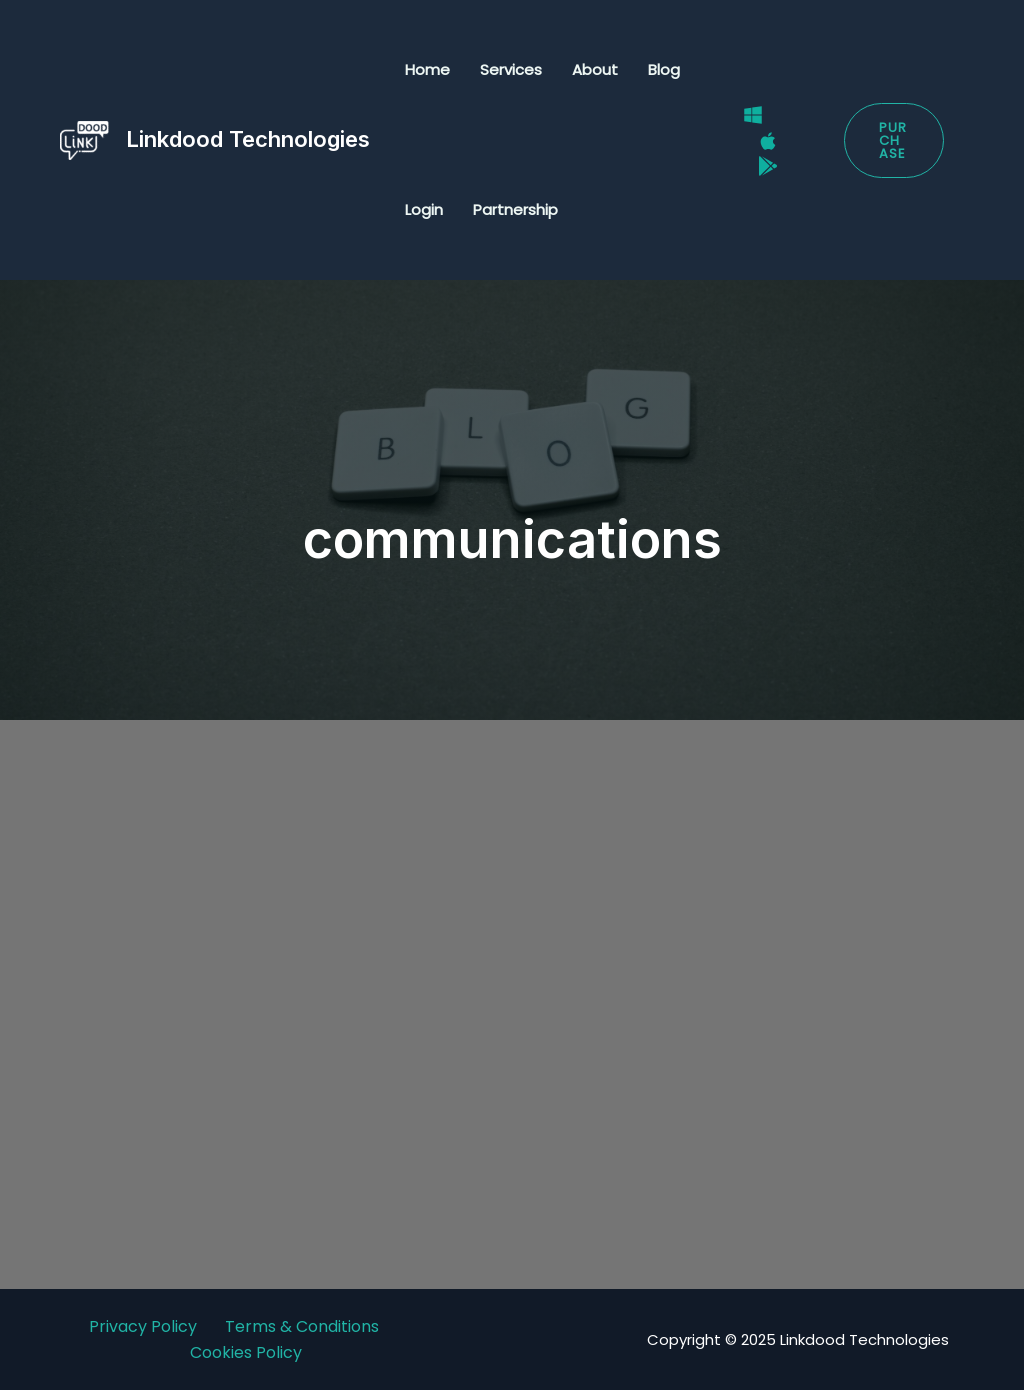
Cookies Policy (246, 1352)
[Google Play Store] (768, 166)
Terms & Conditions (302, 1326)
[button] (894, 140)
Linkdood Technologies (248, 139)
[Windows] (753, 115)
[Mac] (768, 141)
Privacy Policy (143, 1326)
